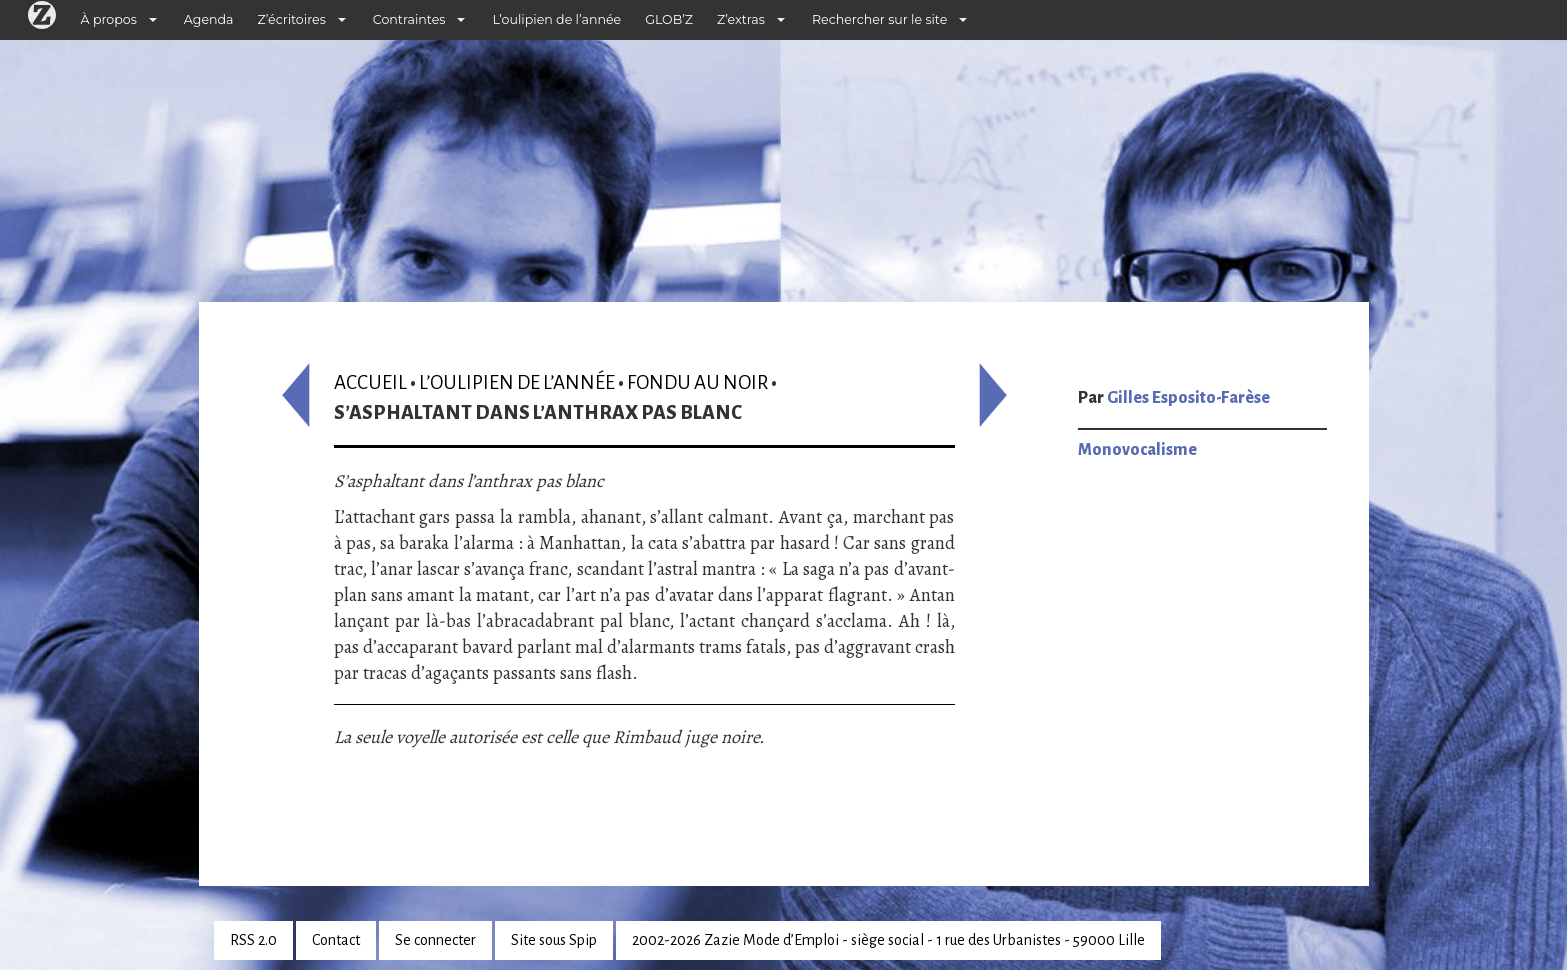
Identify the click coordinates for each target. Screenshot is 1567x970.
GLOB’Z (669, 19)
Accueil (370, 382)
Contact (336, 940)
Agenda (209, 19)
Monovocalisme (1137, 450)
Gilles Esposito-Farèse (1188, 398)
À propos (109, 19)
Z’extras (741, 19)
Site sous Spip (554, 940)
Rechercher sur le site (879, 19)
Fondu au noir (697, 382)
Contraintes (409, 19)
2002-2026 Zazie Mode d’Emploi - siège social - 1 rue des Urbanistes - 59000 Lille (888, 940)
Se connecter (435, 940)
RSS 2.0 (253, 940)
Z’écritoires (292, 19)
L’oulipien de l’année (556, 19)
